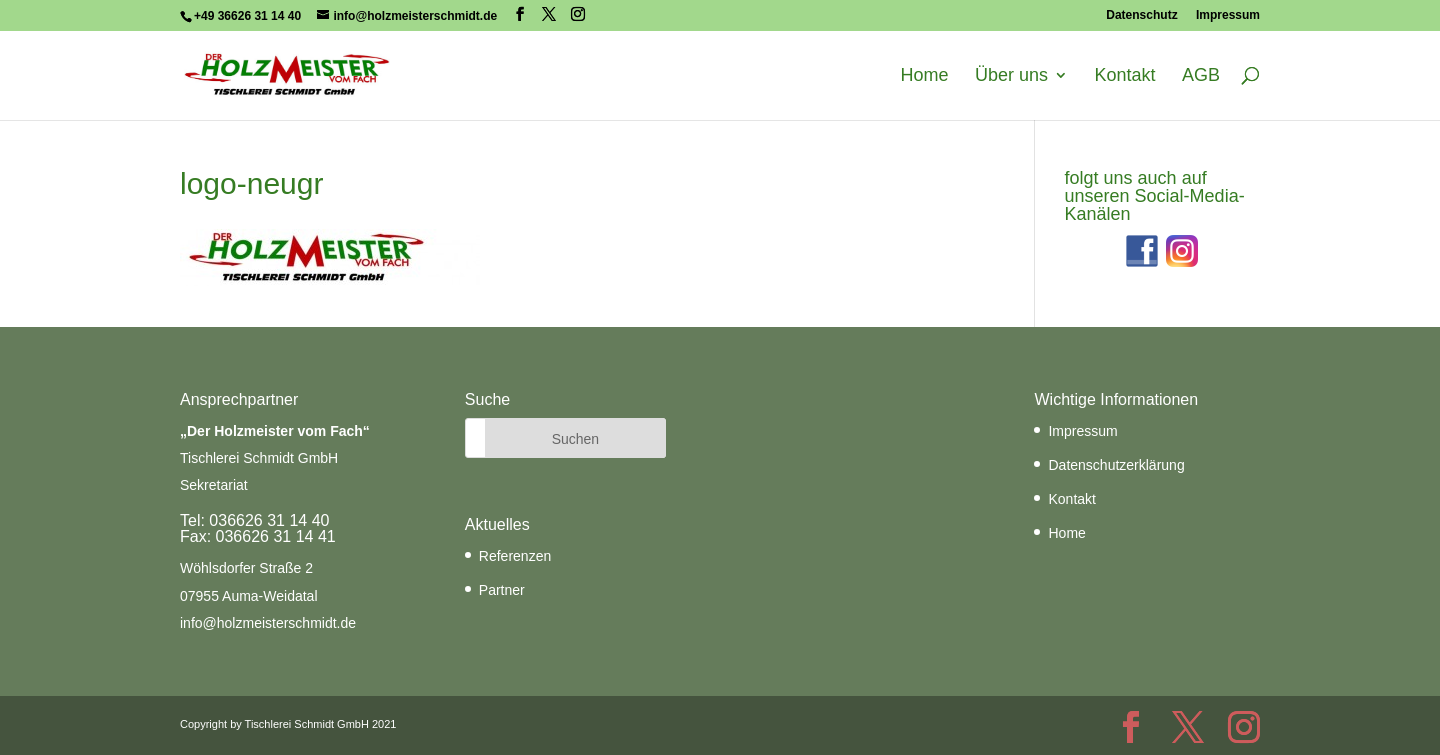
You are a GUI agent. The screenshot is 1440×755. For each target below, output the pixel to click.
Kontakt (1124, 76)
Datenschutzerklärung (1116, 465)
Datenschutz (1141, 15)
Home (925, 76)
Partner (502, 590)
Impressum (1228, 15)
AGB (1201, 76)
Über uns (1011, 76)
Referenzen (515, 556)
